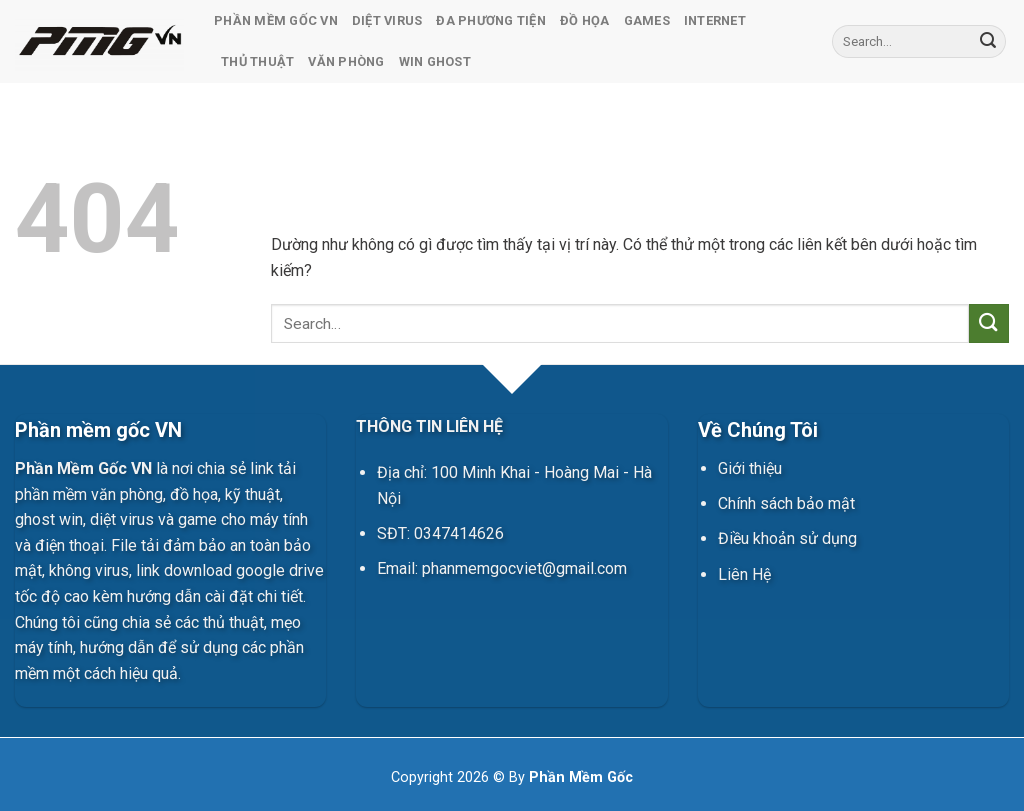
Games (647, 20)
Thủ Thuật (257, 61)
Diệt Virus (387, 20)
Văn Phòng (346, 61)
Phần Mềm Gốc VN (276, 20)
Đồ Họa (585, 20)
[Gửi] (988, 42)
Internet (715, 20)
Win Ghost (435, 61)
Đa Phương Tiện (491, 20)
